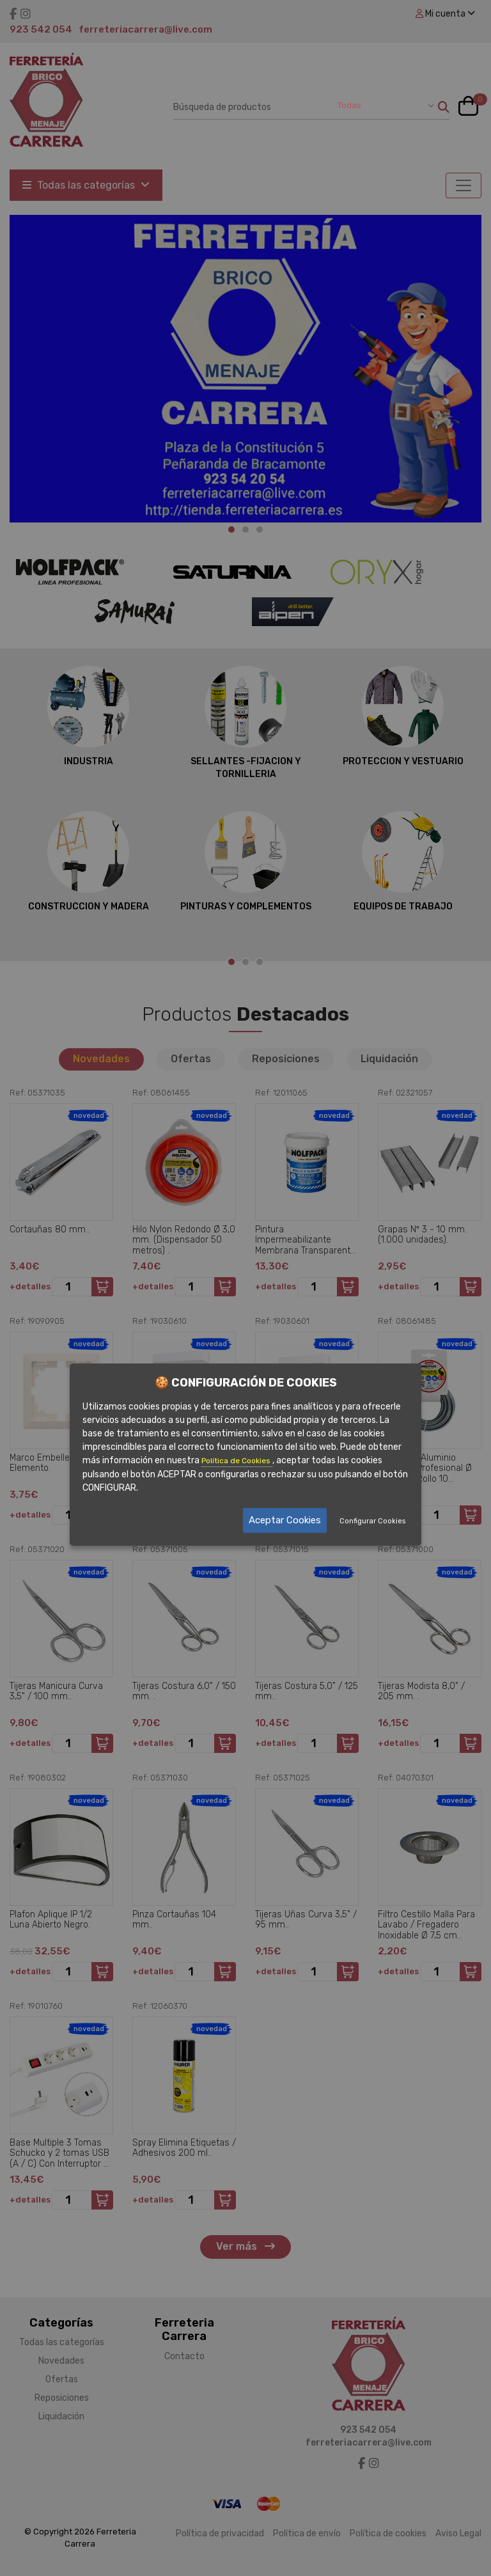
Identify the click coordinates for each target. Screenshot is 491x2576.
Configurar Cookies (372, 1521)
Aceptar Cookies (285, 1520)
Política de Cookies (236, 1460)
